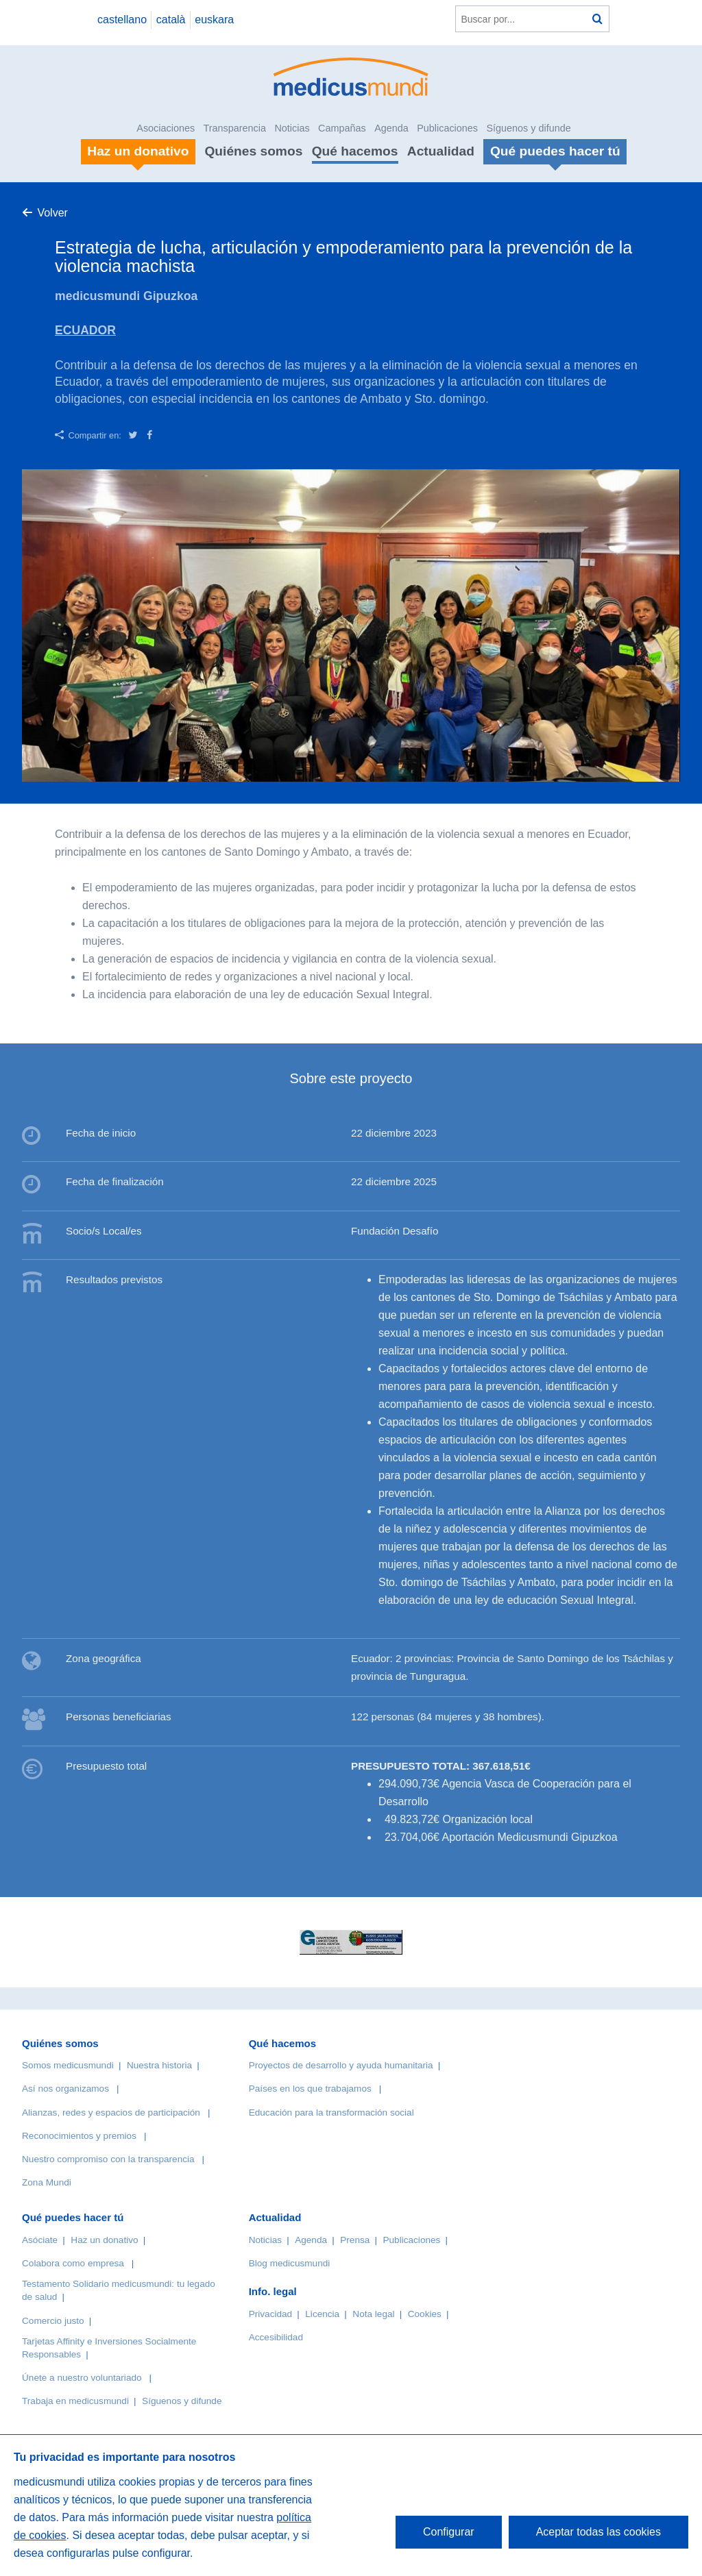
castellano (122, 19)
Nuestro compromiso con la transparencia (108, 2159)
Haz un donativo (104, 2240)
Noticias (291, 128)
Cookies (424, 2314)
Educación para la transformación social (331, 2112)
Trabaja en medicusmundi (75, 2401)
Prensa (355, 2240)
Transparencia (235, 128)
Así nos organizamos (65, 2088)
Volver (52, 213)
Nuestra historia (159, 2065)
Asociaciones (165, 128)
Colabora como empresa (73, 2263)
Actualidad (440, 151)
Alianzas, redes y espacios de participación (111, 2112)
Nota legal (373, 2314)
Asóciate (40, 2240)
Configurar (448, 2532)
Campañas (342, 128)
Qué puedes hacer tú (72, 2217)
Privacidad (270, 2314)
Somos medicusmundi (68, 2065)
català (171, 19)
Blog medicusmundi (289, 2263)
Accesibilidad (276, 2337)
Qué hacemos (355, 151)
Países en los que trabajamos (310, 2088)
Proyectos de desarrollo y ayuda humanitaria (341, 2065)
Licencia (322, 2314)
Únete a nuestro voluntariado (82, 2378)
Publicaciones (447, 128)
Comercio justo (53, 2321)
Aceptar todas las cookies (598, 2532)
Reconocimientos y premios (79, 2136)
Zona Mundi (46, 2182)
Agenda (391, 128)
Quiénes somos (253, 151)
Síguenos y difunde (528, 128)
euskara (214, 19)
